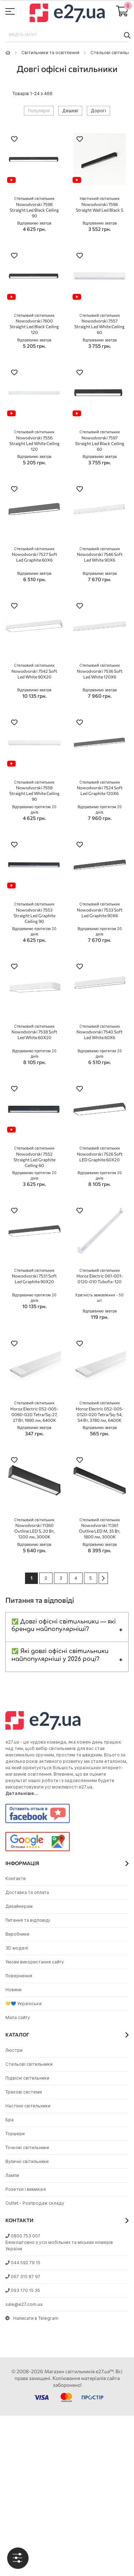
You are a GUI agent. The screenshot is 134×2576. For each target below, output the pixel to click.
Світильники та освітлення (50, 52)
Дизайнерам (19, 1906)
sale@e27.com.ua (24, 2304)
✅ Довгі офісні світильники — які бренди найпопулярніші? (63, 1626)
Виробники (17, 1934)
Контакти (15, 1878)
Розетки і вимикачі (25, 2189)
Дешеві (70, 110)
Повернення (18, 1975)
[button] (14, 140)
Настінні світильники (27, 2105)
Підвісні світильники (27, 2078)
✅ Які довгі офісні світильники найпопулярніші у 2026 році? (60, 1655)
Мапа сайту (17, 2017)
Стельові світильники (29, 2064)
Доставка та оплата (27, 1892)
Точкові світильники (27, 2147)
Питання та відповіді (27, 1920)
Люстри (14, 2050)
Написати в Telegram (31, 2318)
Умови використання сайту (34, 1962)
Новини (13, 1989)
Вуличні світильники (27, 2161)
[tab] (18, 2558)
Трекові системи (23, 2092)
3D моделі (16, 1948)
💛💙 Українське (23, 2003)
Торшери (15, 2133)
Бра (9, 2119)
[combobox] (67, 35)
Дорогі (98, 110)
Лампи (12, 2175)
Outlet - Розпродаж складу (34, 2203)
